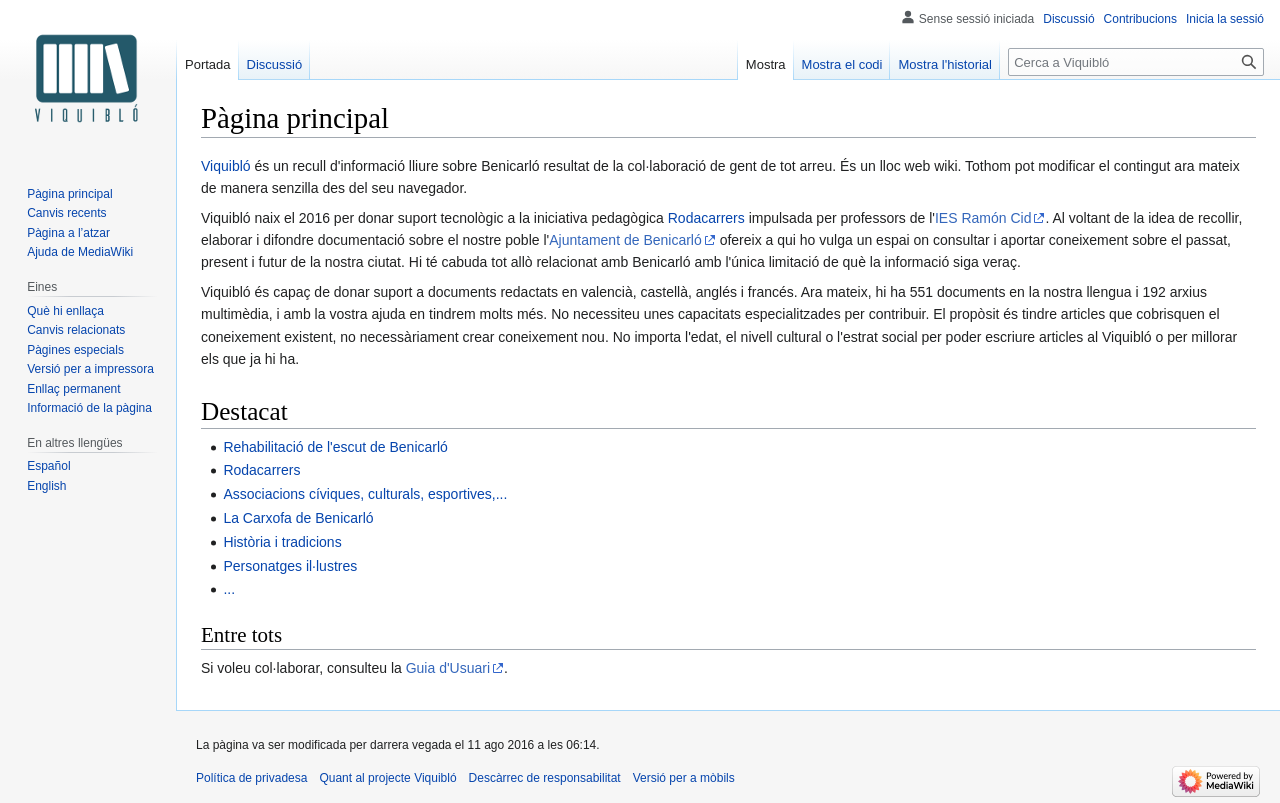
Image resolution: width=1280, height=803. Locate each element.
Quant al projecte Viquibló (387, 778)
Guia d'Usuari (448, 668)
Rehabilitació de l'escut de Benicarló (335, 447)
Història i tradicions (282, 542)
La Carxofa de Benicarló (298, 518)
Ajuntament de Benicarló (625, 240)
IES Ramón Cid (983, 218)
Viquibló (226, 166)
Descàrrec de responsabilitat (545, 778)
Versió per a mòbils (684, 778)
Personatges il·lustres (290, 566)
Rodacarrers (706, 218)
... (229, 589)
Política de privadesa (251, 778)
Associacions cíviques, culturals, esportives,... (365, 494)
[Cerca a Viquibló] (1136, 62)
